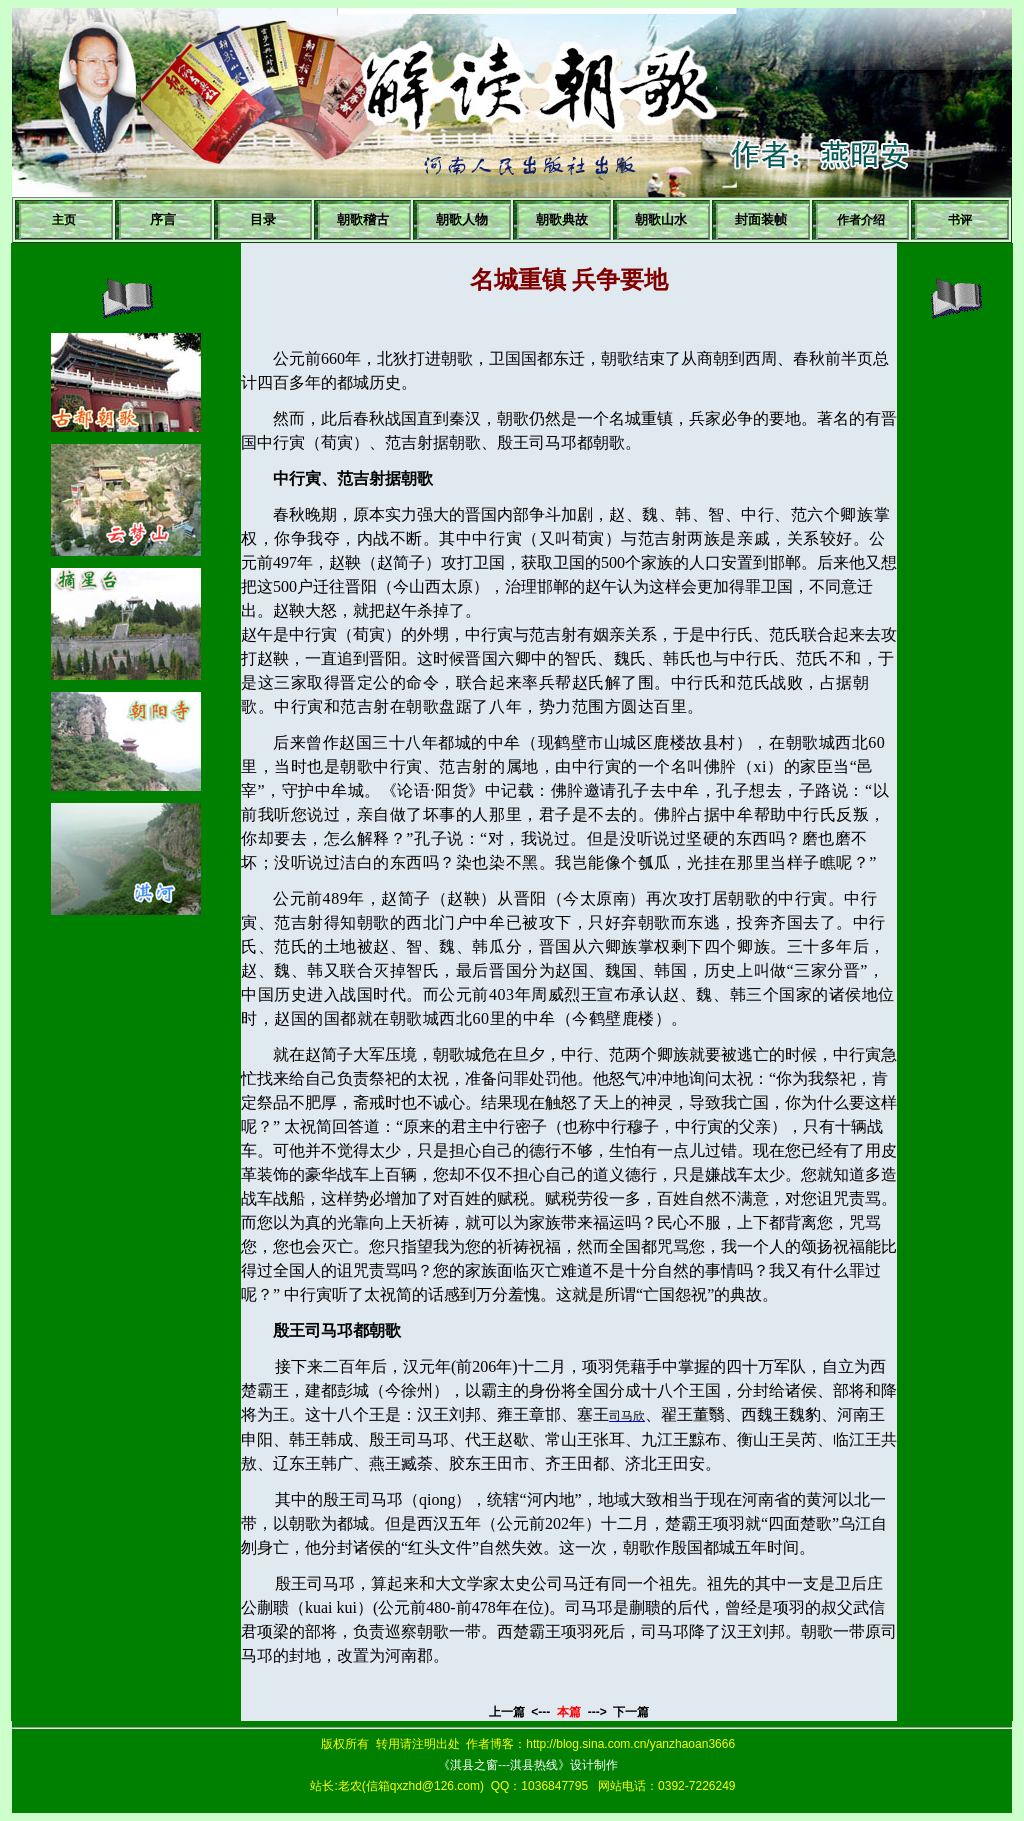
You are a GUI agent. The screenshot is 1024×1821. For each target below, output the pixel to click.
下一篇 (631, 1712)
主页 (64, 220)
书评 (960, 220)
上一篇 (508, 1712)
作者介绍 (861, 220)
